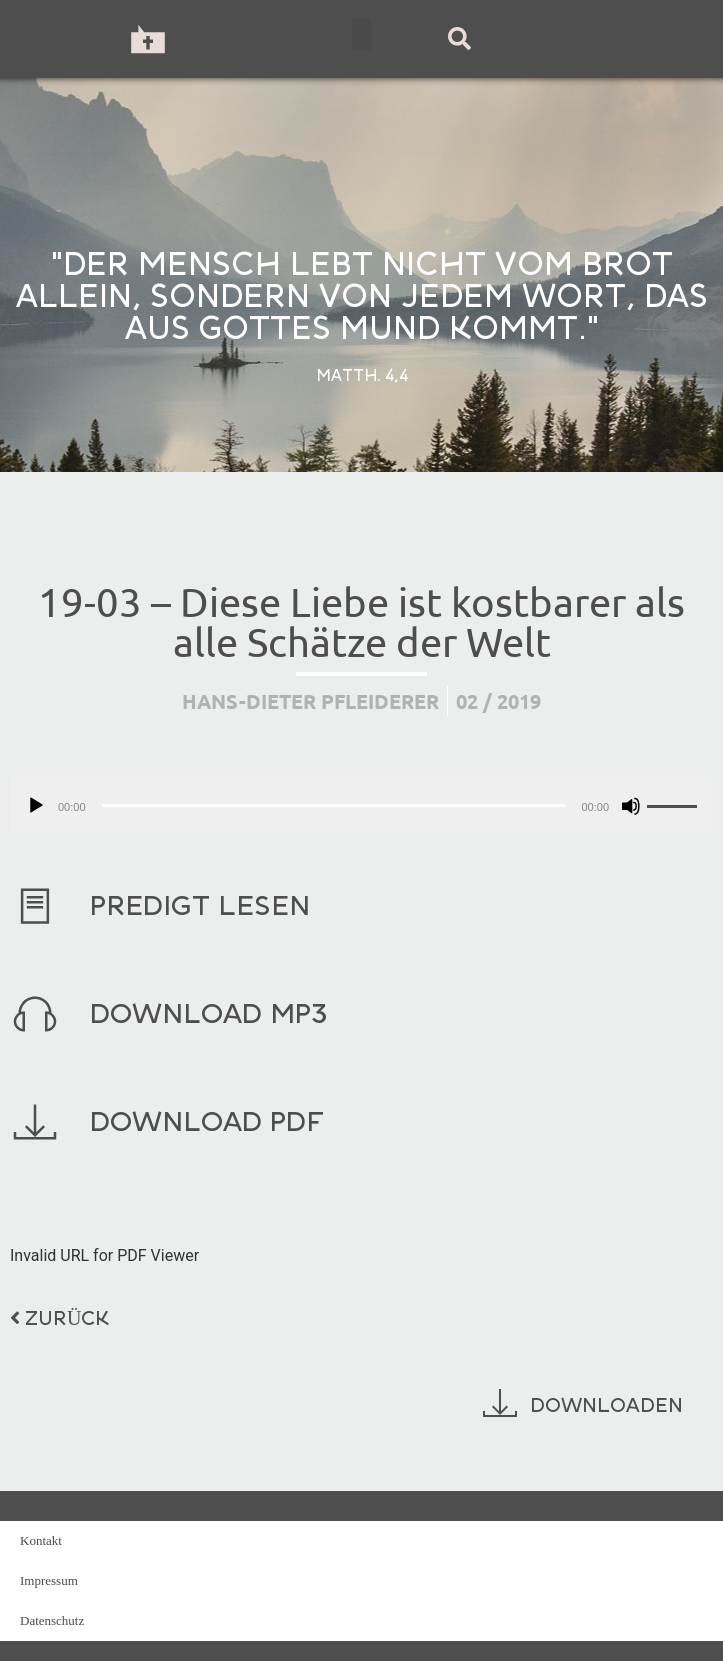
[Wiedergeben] (36, 806)
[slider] (334, 805)
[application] (361, 803)
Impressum (49, 1580)
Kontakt (41, 1540)
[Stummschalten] (631, 806)
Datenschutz (52, 1620)
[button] (361, 34)
